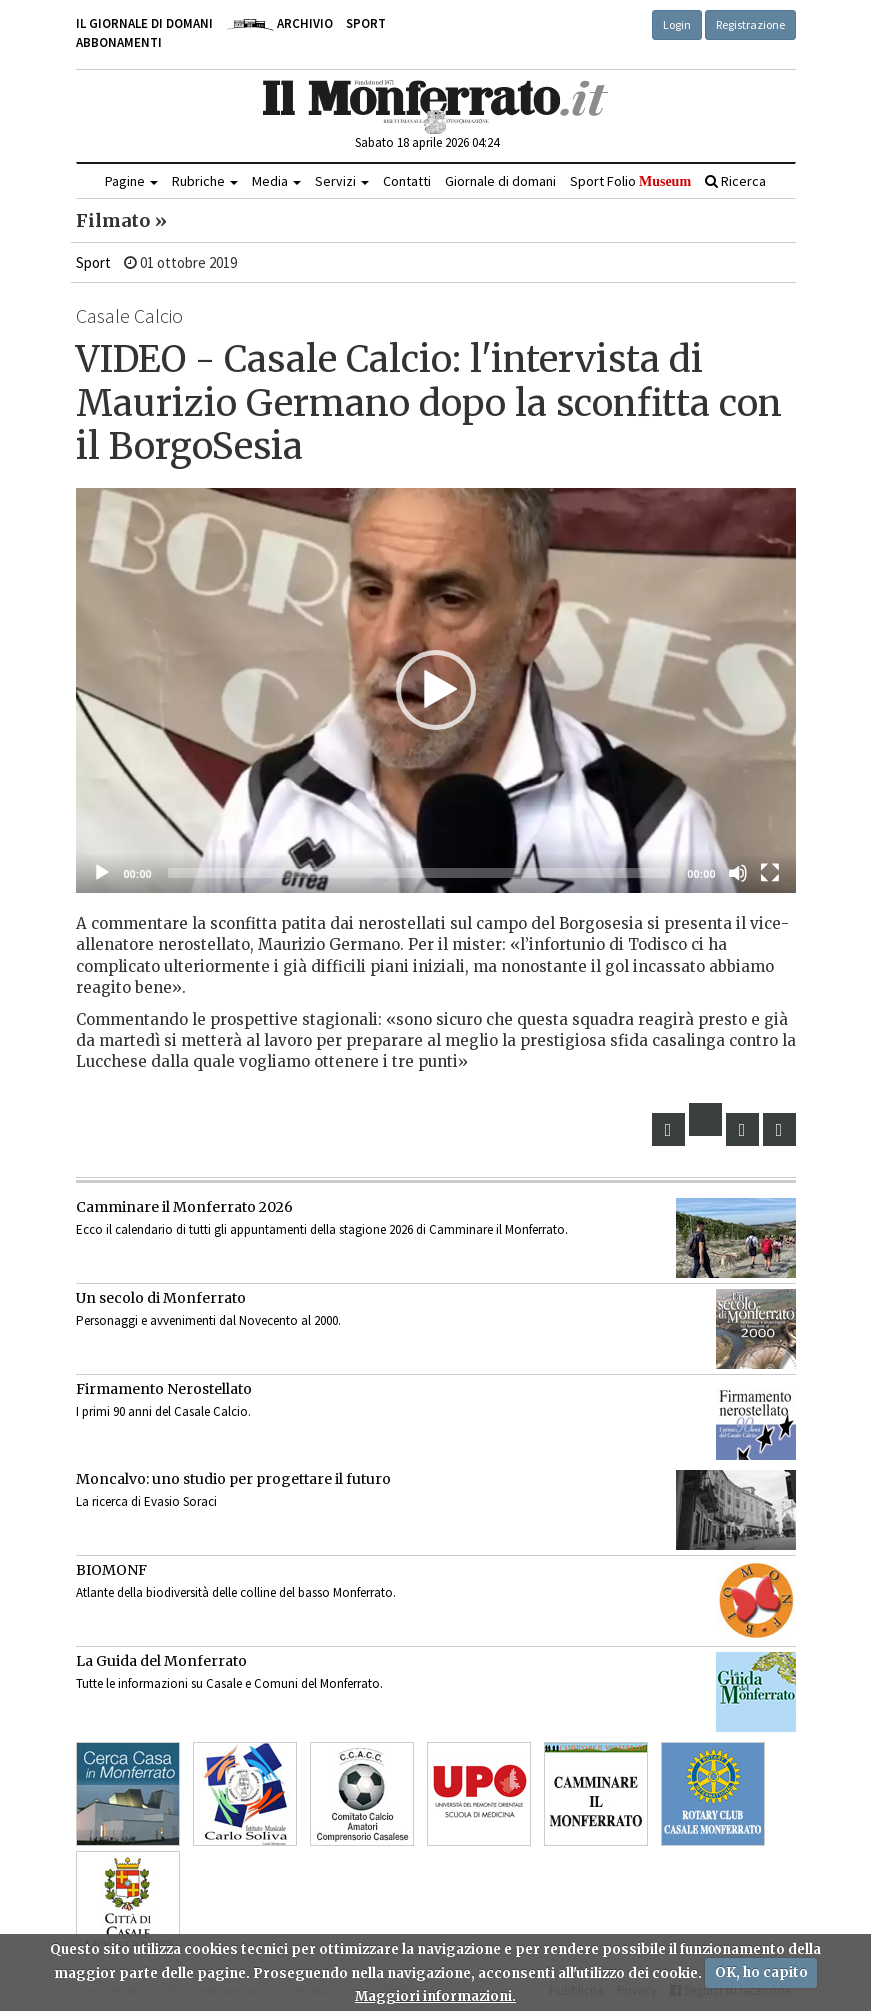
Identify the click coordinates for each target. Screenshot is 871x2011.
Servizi (342, 181)
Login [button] (677, 24)
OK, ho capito (761, 1972)
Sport (366, 23)
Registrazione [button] (750, 24)
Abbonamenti (119, 42)
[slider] (420, 873)
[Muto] (738, 873)
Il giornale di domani (144, 23)
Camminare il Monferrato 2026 (184, 1207)
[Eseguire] (102, 873)
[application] (436, 690)
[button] (436, 690)
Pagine (131, 181)
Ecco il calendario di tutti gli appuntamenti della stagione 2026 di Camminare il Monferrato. (322, 1229)
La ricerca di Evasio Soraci (146, 1501)
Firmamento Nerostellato (164, 1389)
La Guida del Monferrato (161, 1661)
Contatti (407, 181)
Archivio (279, 23)
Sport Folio (630, 181)
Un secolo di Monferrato (161, 1298)
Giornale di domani (500, 181)
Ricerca (735, 181)
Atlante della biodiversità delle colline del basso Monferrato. (236, 1592)
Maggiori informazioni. (435, 1996)
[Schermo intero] (770, 873)
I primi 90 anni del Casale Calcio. (163, 1411)
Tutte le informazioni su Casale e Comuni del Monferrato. (229, 1683)
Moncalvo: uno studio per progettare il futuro (233, 1479)
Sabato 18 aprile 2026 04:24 (427, 142)
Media (276, 181)
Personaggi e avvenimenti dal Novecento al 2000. (208, 1320)
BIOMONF (111, 1570)
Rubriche (205, 181)
